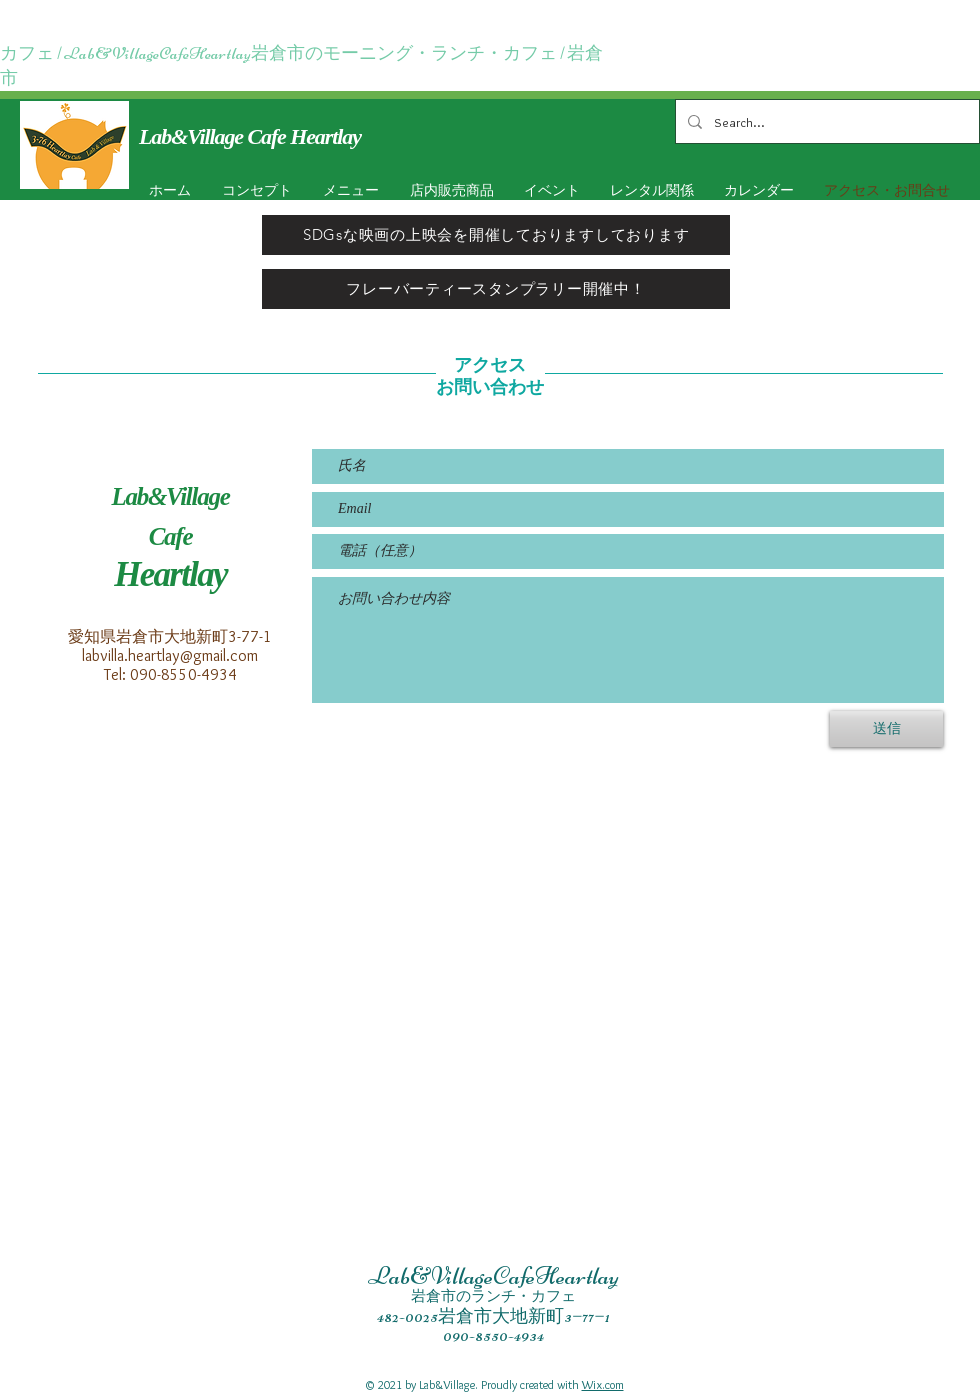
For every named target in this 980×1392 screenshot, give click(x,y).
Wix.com (603, 1384)
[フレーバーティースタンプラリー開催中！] (496, 289)
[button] (548, 190)
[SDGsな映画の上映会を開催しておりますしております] (496, 235)
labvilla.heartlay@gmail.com (170, 655)
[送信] (886, 729)
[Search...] (825, 121)
